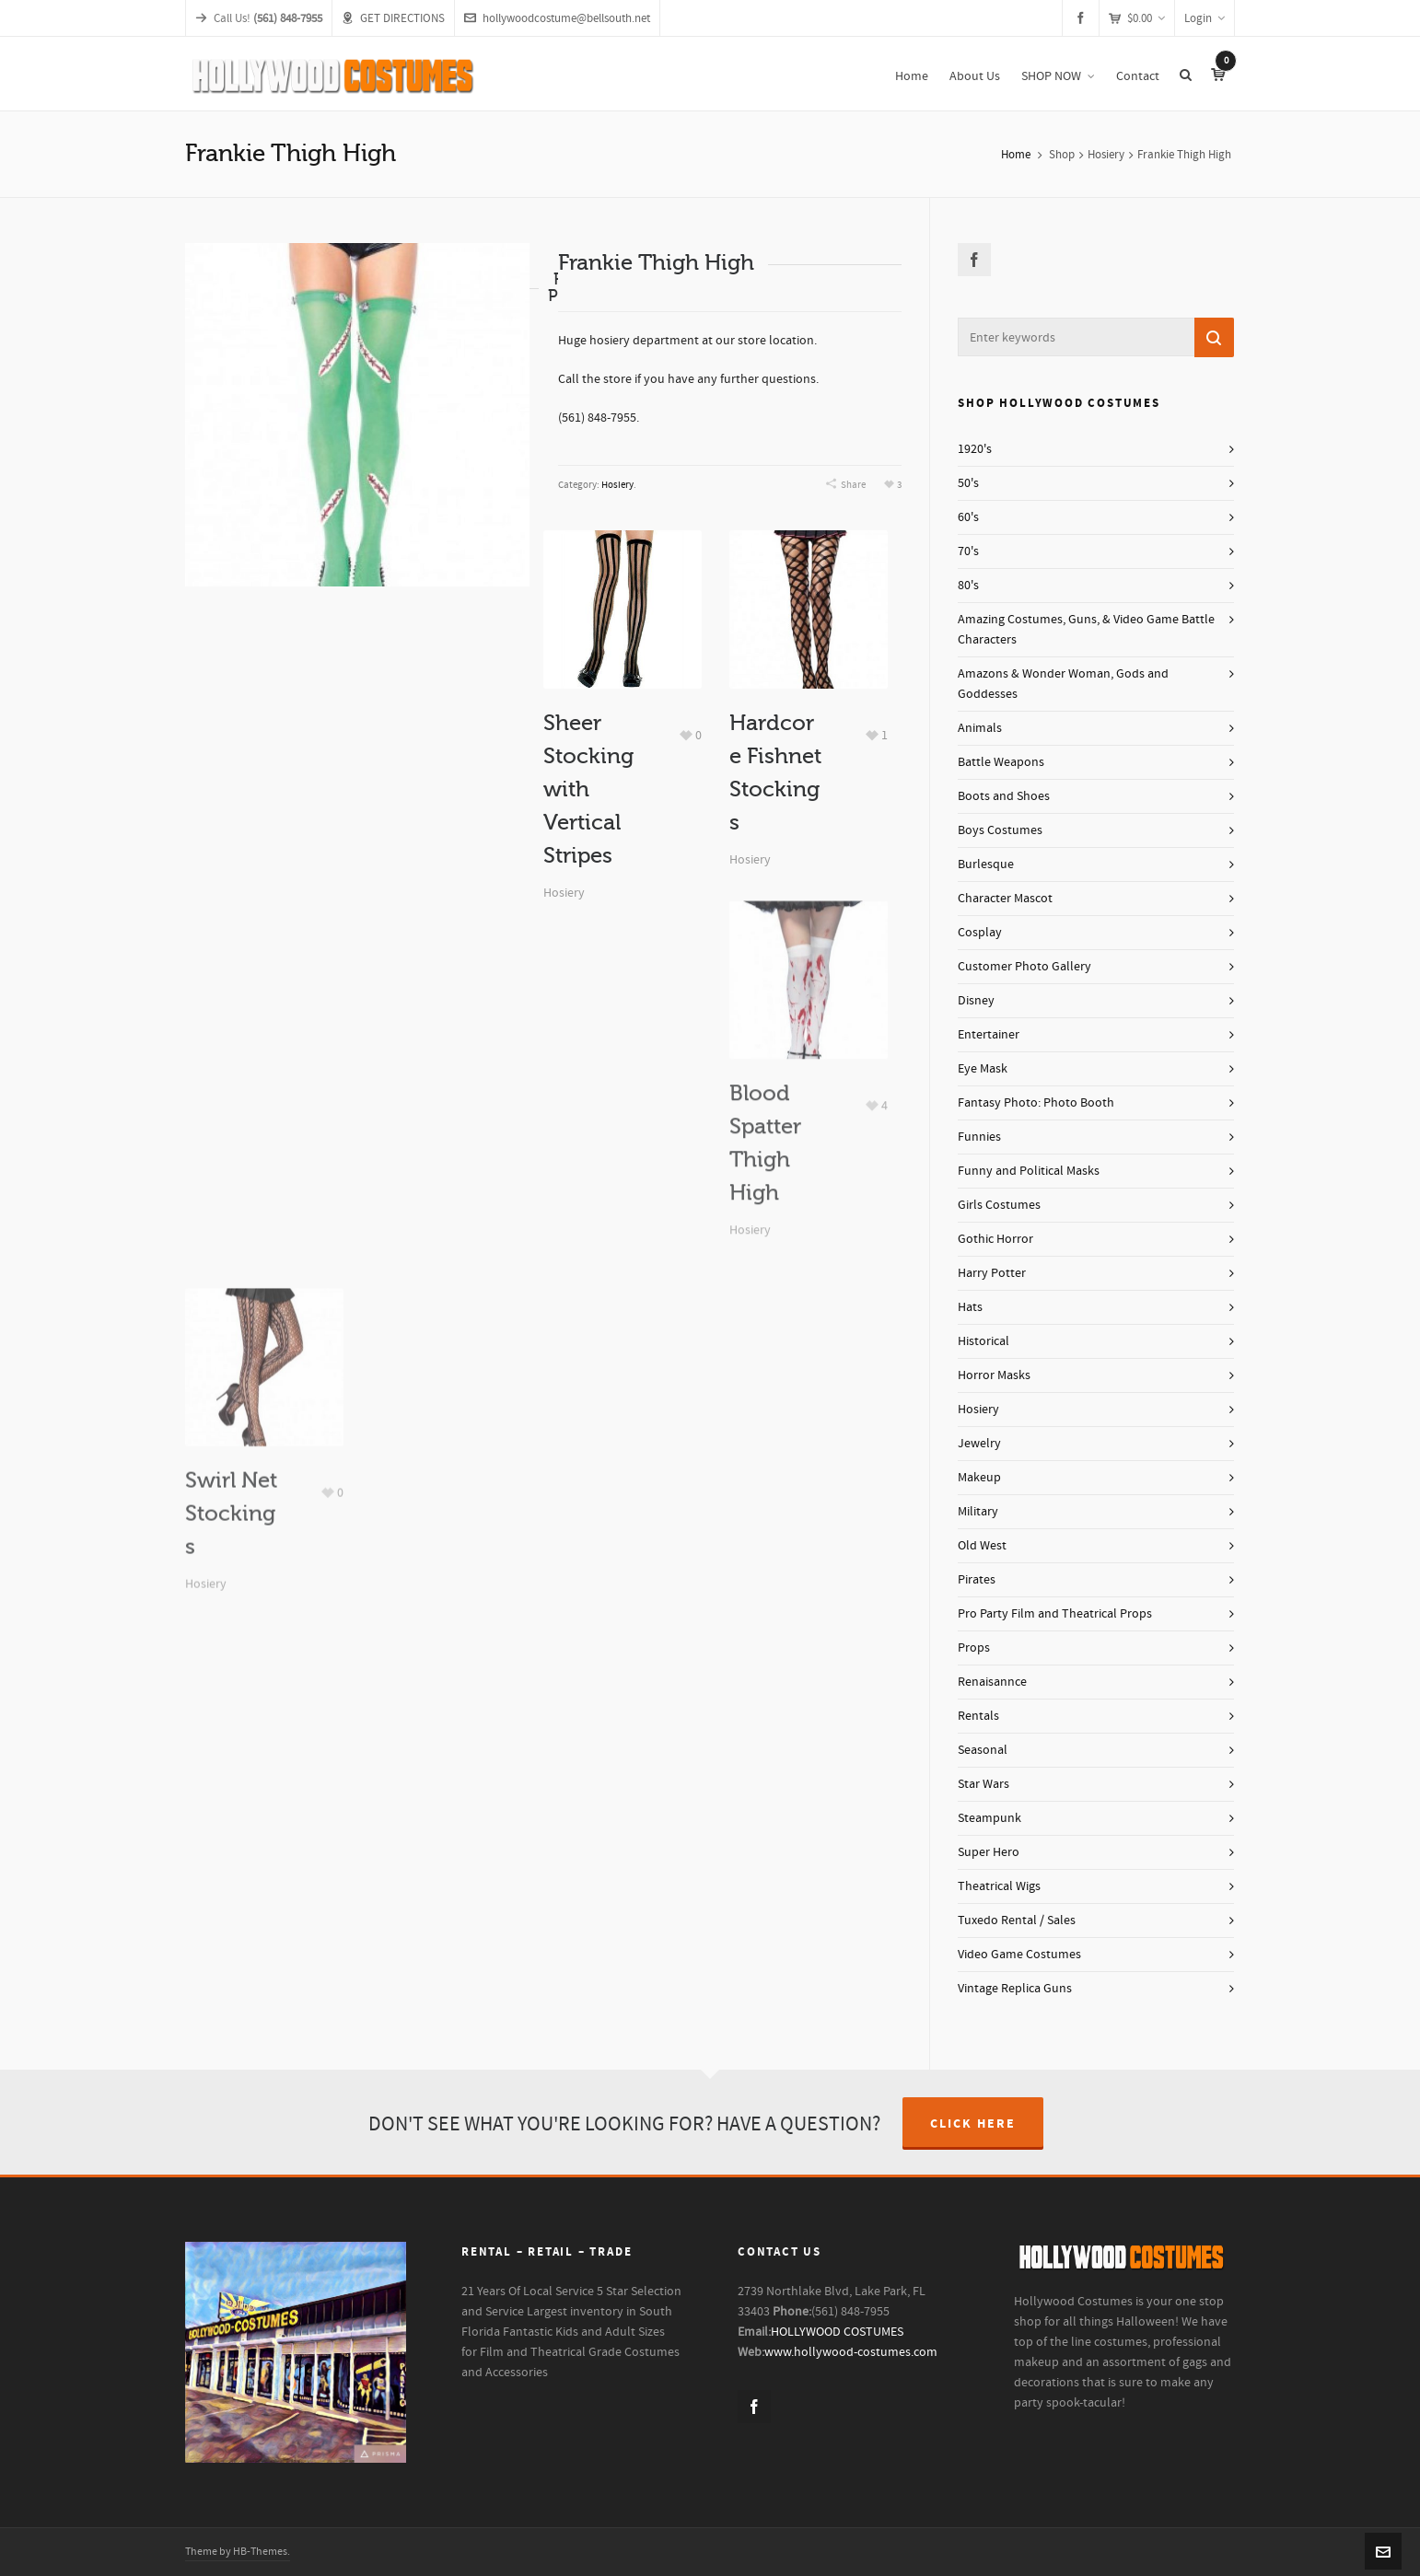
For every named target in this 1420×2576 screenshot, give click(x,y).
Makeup (979, 1477)
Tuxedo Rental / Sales (1017, 1920)
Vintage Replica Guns (1015, 1988)
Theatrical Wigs (999, 1886)
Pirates (976, 1580)
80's (968, 585)
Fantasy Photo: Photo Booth (1036, 1103)
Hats (970, 1307)
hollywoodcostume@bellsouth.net (557, 18)
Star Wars (983, 1784)
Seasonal (982, 1750)
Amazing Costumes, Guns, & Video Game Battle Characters (1086, 629)
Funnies (979, 1137)
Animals (980, 728)
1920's (975, 449)
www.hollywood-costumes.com (850, 2352)
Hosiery (1106, 154)
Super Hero (988, 1852)
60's (968, 517)
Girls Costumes (999, 1205)
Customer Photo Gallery (1024, 966)
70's (968, 551)
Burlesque (986, 864)
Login (1204, 18)
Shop (1062, 154)
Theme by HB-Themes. (237, 2552)
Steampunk (989, 1818)
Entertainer (988, 1035)
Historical (983, 1341)
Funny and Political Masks (1029, 1171)
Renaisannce (992, 1682)
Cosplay (980, 932)
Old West (982, 1545)
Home (1015, 154)
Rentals (978, 1716)
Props (974, 1648)
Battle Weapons (1001, 762)
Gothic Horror (995, 1239)
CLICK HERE (973, 2124)
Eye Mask (982, 1069)
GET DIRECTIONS (393, 18)
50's (968, 483)
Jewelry (979, 1443)
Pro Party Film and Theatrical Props (1055, 1614)
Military (978, 1511)
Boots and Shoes (1004, 796)
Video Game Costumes (1019, 1954)
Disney (976, 1000)
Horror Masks (994, 1375)
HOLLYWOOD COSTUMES (837, 2332)
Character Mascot (1005, 898)
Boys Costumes (1000, 830)
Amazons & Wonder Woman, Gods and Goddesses (1063, 684)
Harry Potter (992, 1273)
